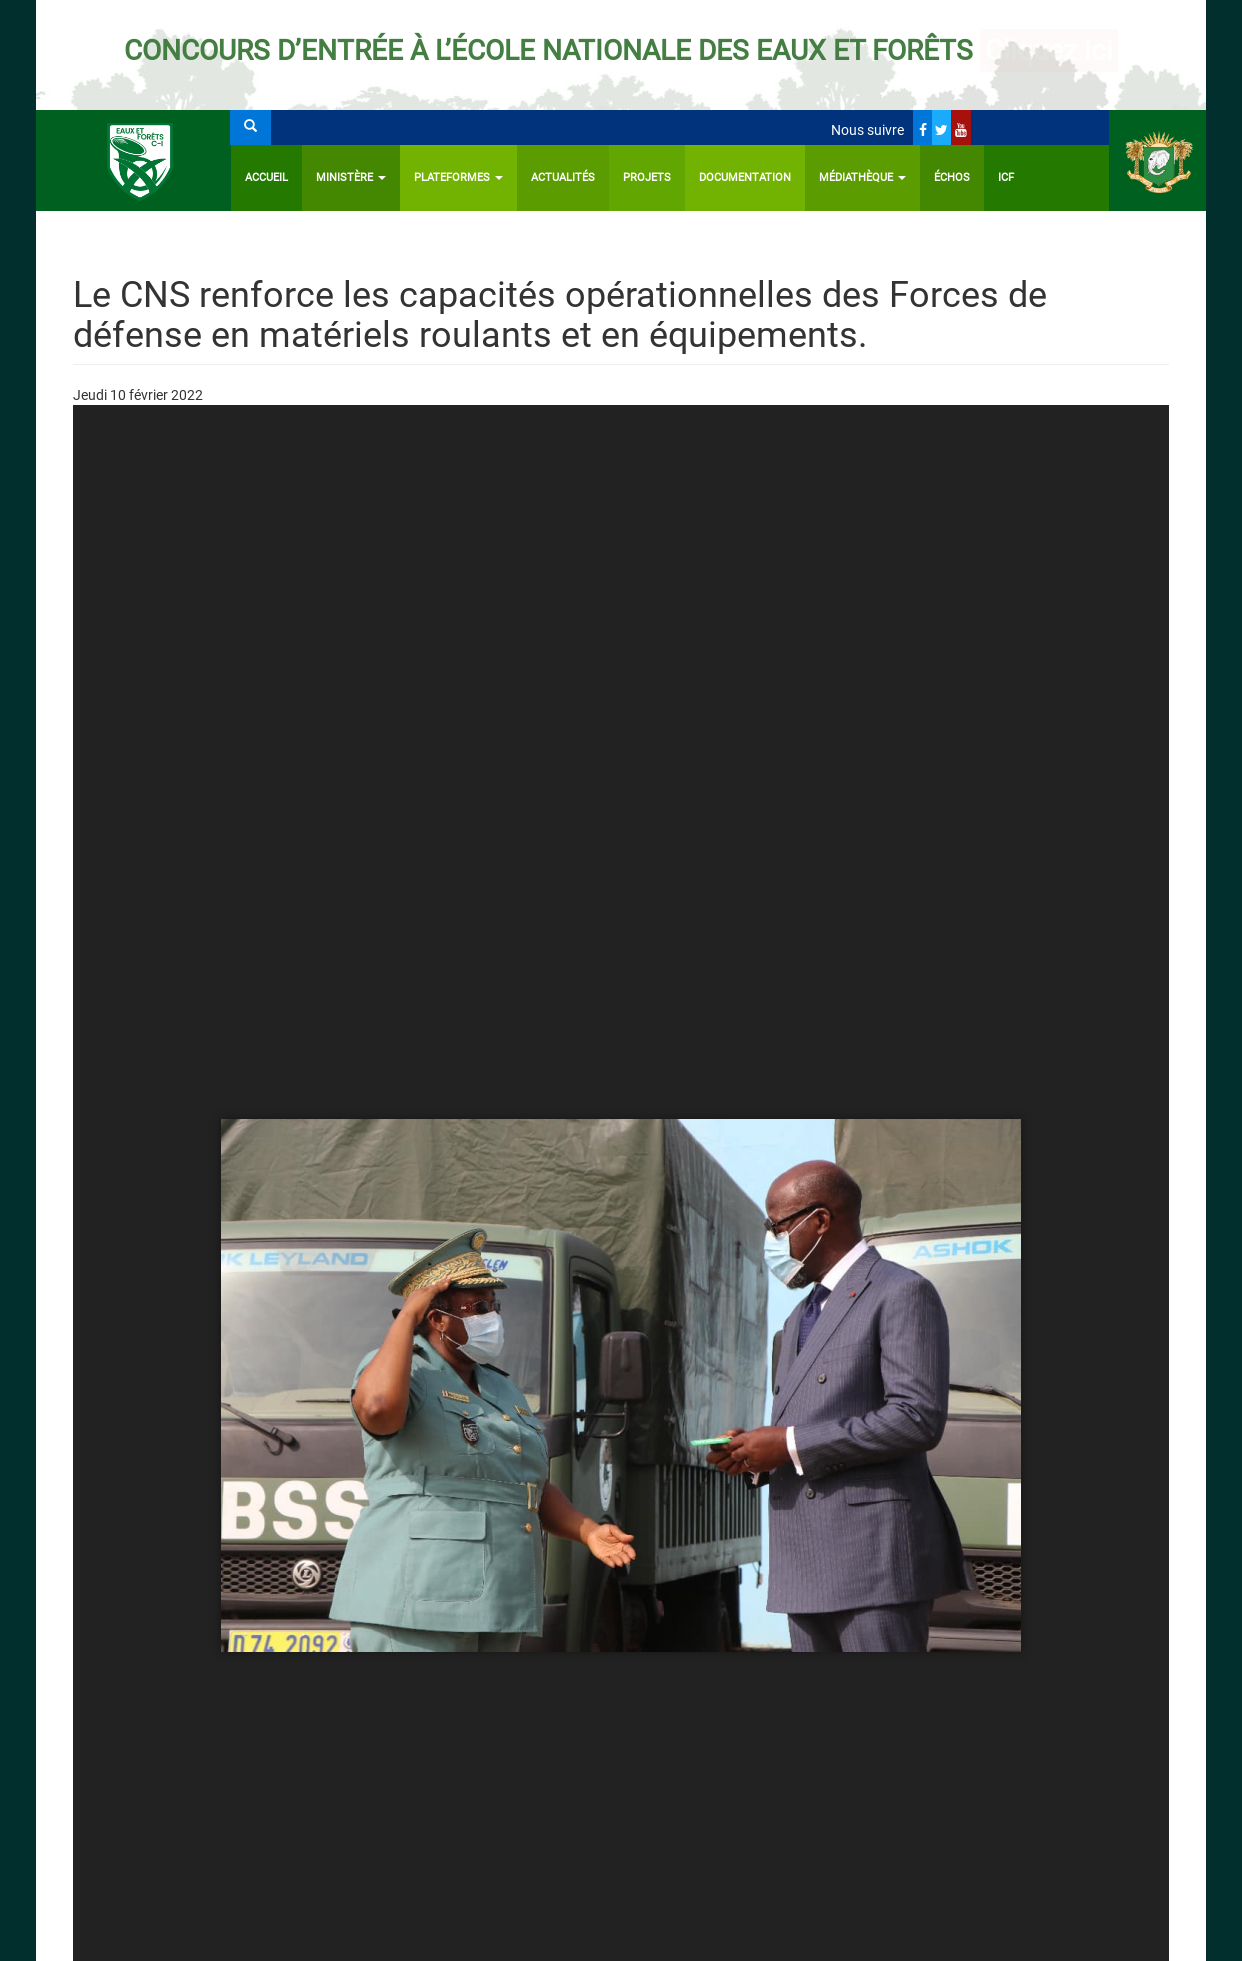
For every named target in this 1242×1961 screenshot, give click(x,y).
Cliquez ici (1049, 50)
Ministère (351, 177)
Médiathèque (862, 177)
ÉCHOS (952, 177)
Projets (647, 177)
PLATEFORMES (458, 177)
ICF (1006, 177)
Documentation (745, 177)
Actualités (563, 177)
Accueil (266, 177)
